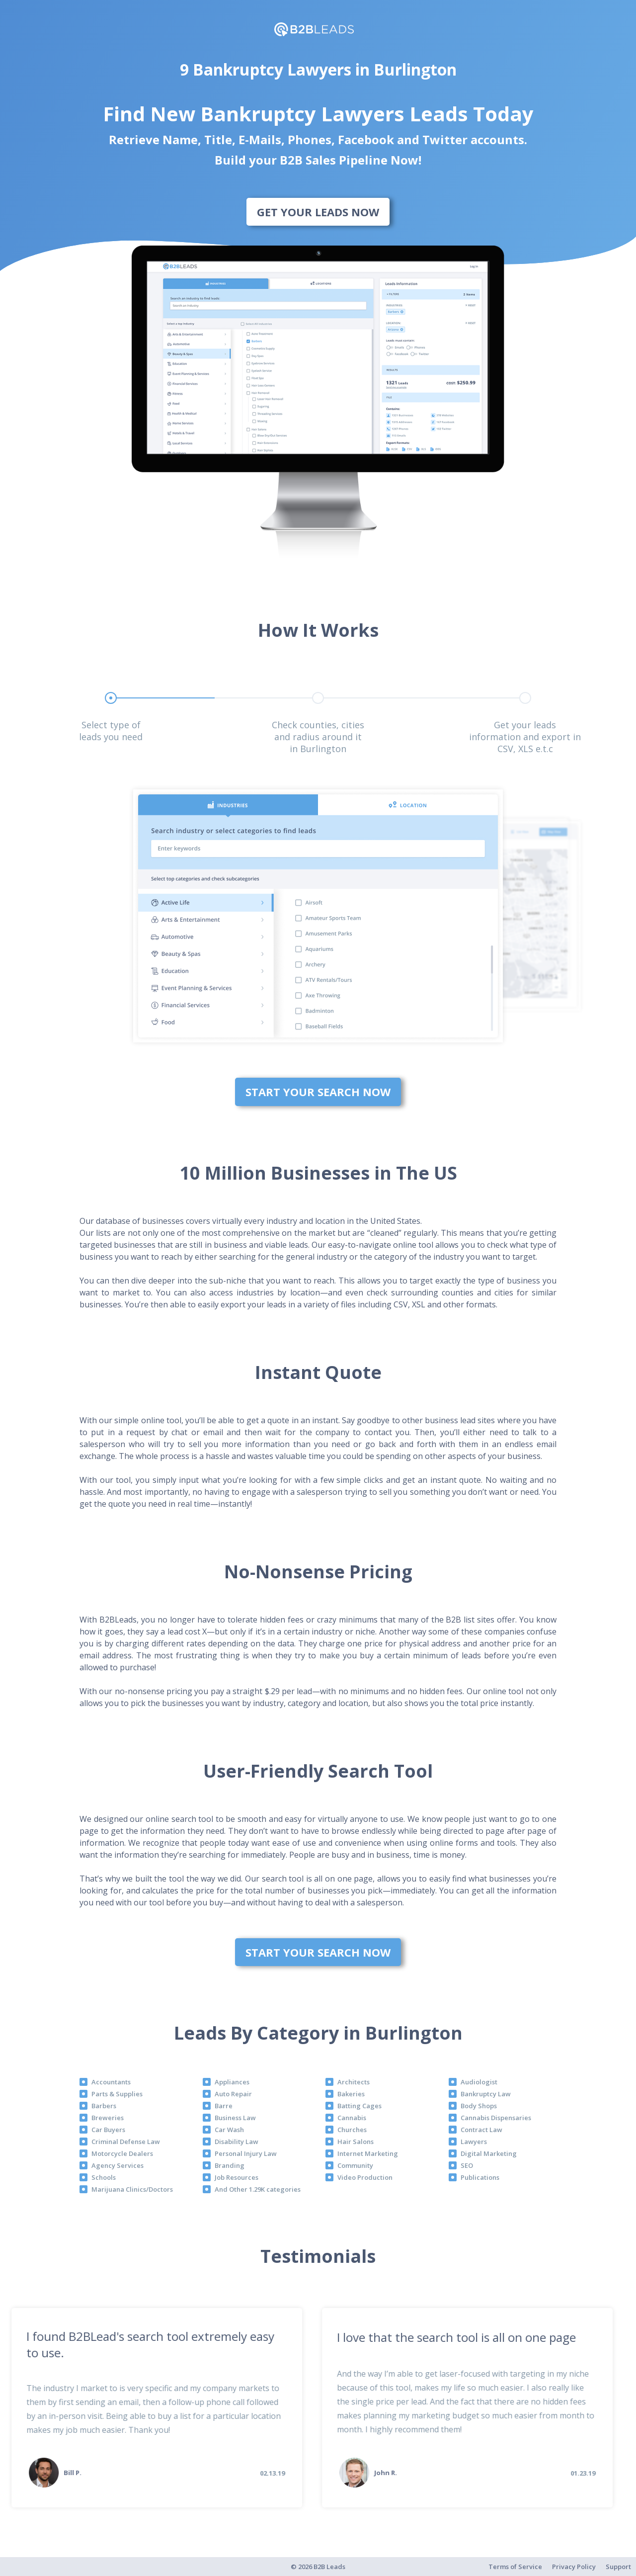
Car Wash (229, 2129)
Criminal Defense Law (125, 2141)
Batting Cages (359, 2105)
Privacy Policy (574, 2566)
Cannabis (351, 2117)
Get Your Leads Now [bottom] (318, 211)
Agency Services (117, 2165)
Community (355, 2165)
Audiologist (479, 2081)
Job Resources (236, 2177)
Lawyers (474, 2141)
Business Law (235, 2117)
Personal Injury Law (246, 2153)
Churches (352, 2129)
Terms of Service (515, 2566)
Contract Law (481, 2129)
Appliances (232, 2081)
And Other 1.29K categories (258, 2189)
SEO (467, 2165)
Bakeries (351, 2093)
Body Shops (479, 2105)
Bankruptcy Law (486, 2093)
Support (618, 2566)
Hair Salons (355, 2141)
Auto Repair (233, 2093)
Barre (224, 2105)
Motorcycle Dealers (122, 2153)
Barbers (103, 2105)
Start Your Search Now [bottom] (318, 1091)
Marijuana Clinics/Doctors (132, 2189)
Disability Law (236, 2141)
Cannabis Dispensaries (496, 2117)
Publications (480, 2177)
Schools (103, 2177)
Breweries (107, 2117)
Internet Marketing (367, 2153)
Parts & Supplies (117, 2093)
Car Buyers (108, 2129)
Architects (353, 2081)
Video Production (365, 2177)
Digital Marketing (489, 2153)
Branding (229, 2165)
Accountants (111, 2081)
